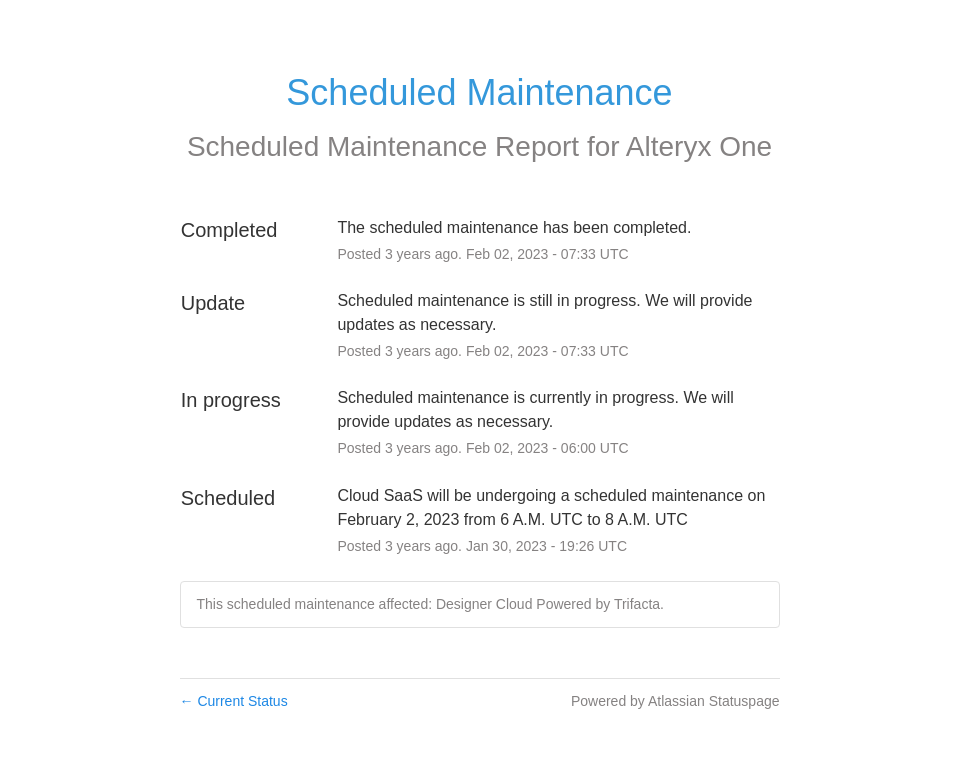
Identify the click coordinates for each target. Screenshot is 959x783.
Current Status (234, 701)
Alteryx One (699, 146)
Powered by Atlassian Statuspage (675, 701)
